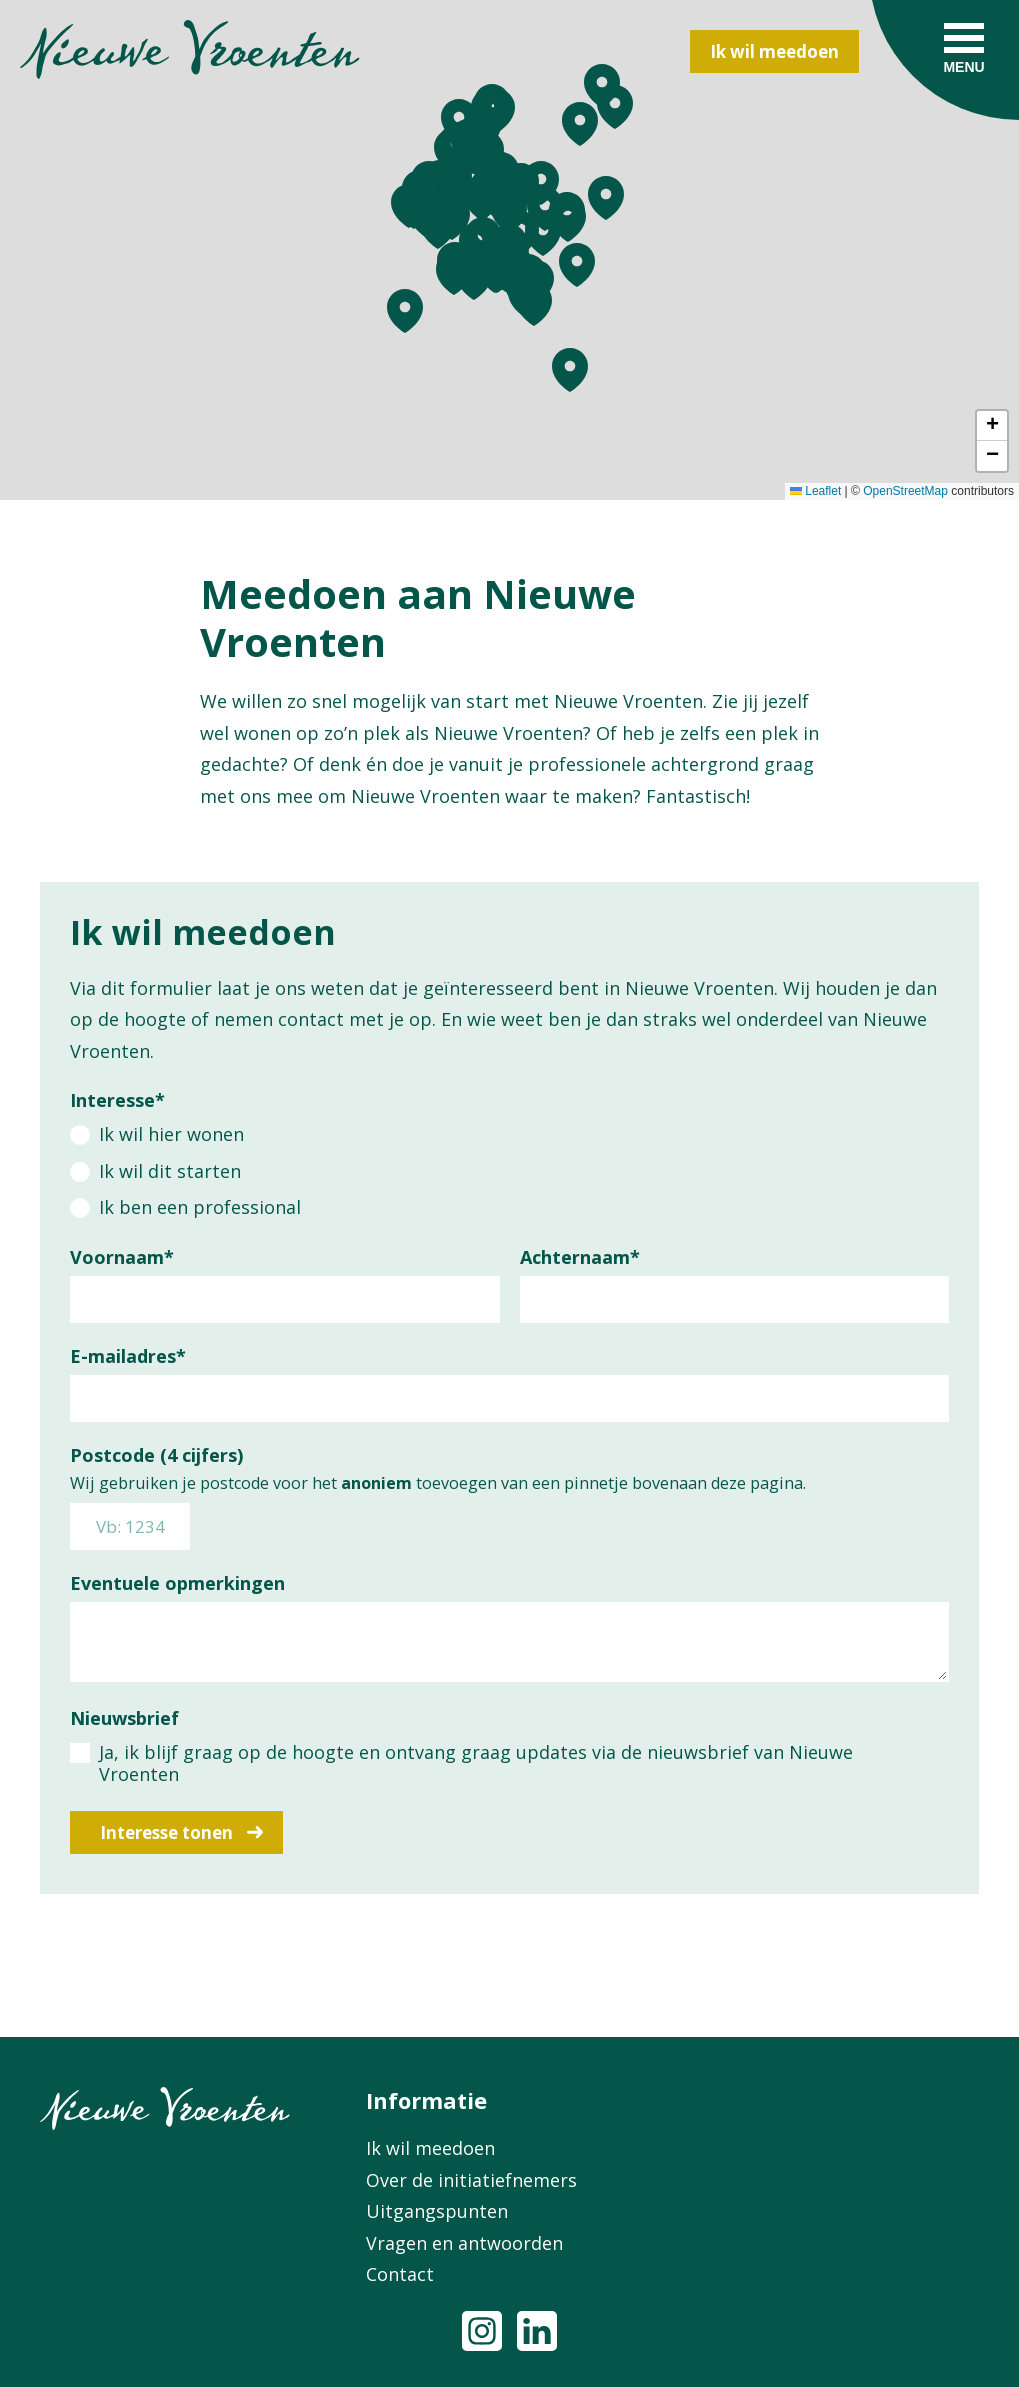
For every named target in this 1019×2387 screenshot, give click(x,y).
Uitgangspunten (437, 2211)
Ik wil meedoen (774, 51)
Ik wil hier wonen (171, 1134)
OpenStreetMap (905, 491)
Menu (963, 67)
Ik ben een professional (200, 1207)
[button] (454, 273)
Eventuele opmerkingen (177, 1583)
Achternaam (580, 1257)
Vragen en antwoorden (464, 2243)
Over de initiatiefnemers (471, 2180)
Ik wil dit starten (170, 1171)
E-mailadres (128, 1356)
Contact (400, 2274)
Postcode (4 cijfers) (156, 1455)
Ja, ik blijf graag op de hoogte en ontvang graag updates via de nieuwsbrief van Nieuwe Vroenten (476, 1763)
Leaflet (815, 491)
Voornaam (122, 1257)
